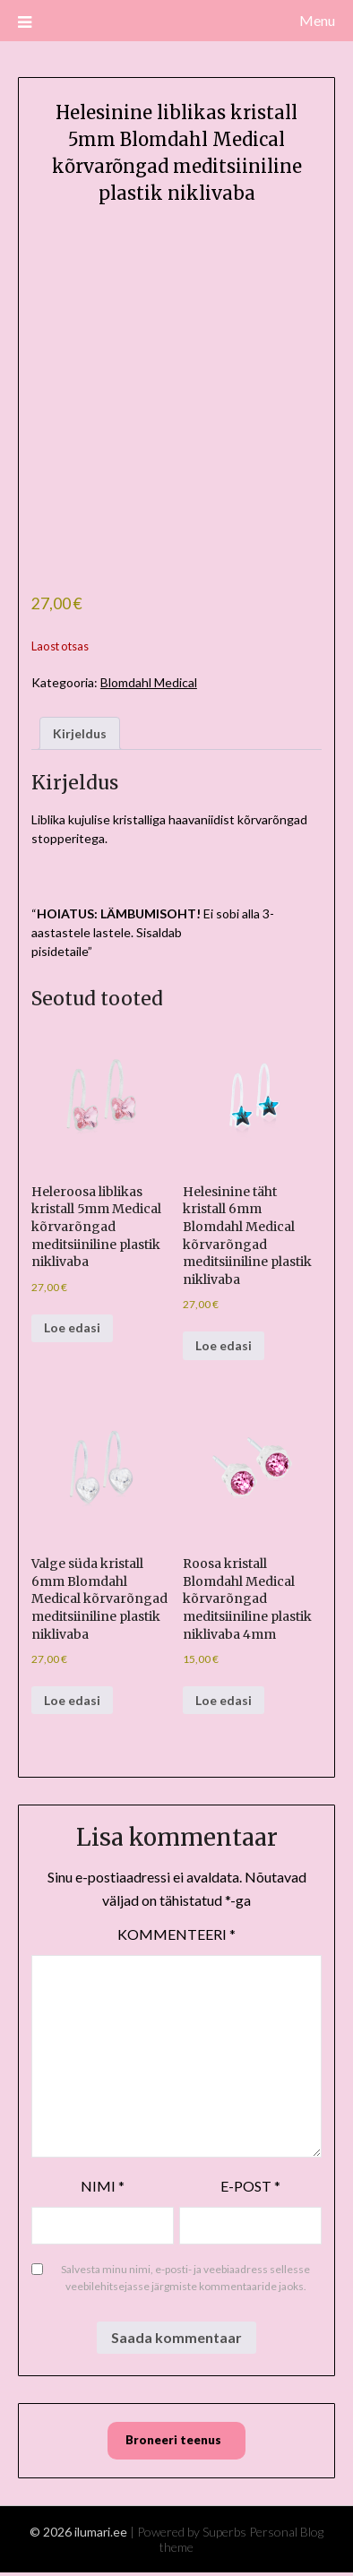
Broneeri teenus (173, 2440)
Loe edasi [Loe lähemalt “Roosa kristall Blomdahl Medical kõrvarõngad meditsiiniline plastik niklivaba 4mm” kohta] (223, 1700)
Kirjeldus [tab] (80, 733)
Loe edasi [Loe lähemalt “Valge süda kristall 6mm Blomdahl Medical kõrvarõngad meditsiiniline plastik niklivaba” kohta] (72, 1700)
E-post (250, 2185)
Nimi (103, 2185)
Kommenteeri (176, 1934)
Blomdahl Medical (148, 682)
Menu (317, 20)
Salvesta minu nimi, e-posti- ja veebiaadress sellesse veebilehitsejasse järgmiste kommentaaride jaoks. (185, 2278)
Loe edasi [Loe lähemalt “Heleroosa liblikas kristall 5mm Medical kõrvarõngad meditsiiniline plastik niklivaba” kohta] (72, 1327)
